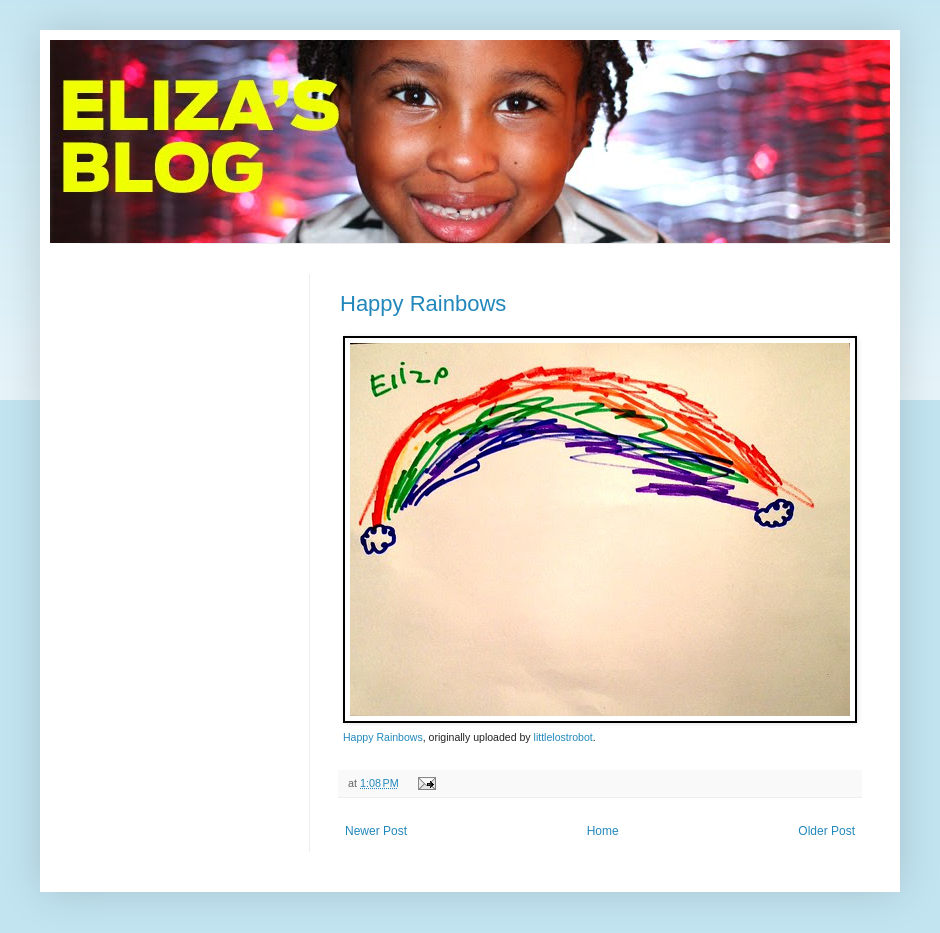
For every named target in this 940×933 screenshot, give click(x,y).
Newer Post (376, 831)
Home (603, 831)
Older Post (826, 831)
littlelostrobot (563, 737)
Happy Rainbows (423, 303)
